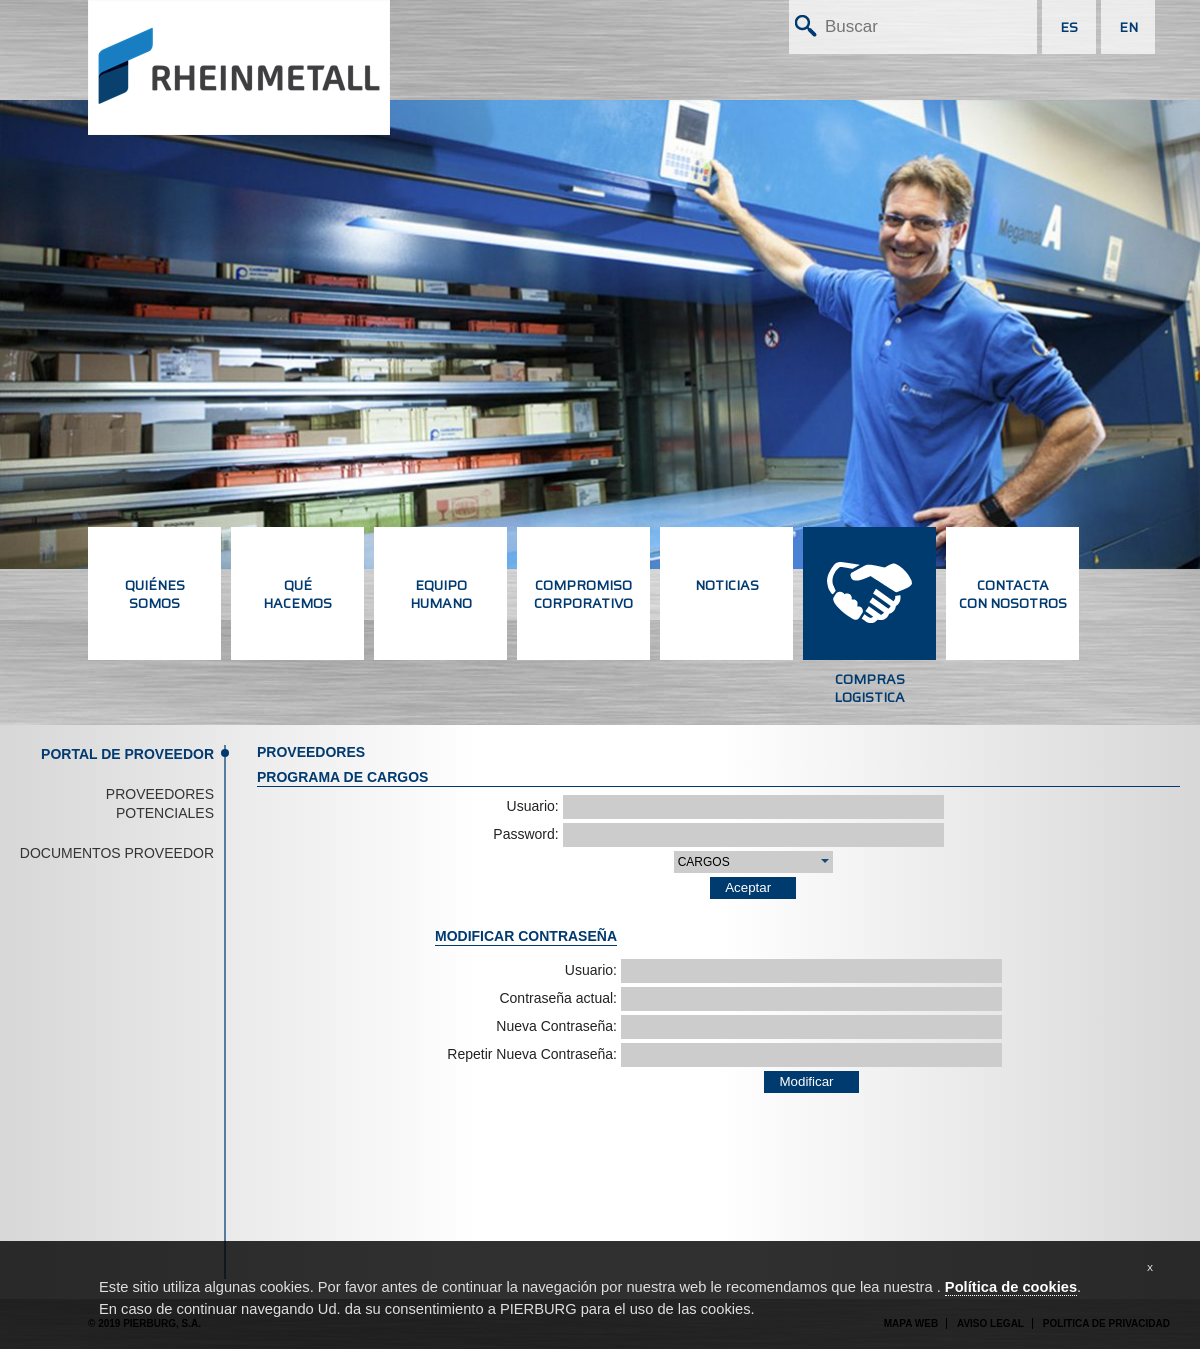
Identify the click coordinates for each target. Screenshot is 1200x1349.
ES (1069, 27)
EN (1128, 27)
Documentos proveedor (117, 853)
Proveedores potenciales (160, 804)
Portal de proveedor (127, 754)
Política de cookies (1011, 1287)
